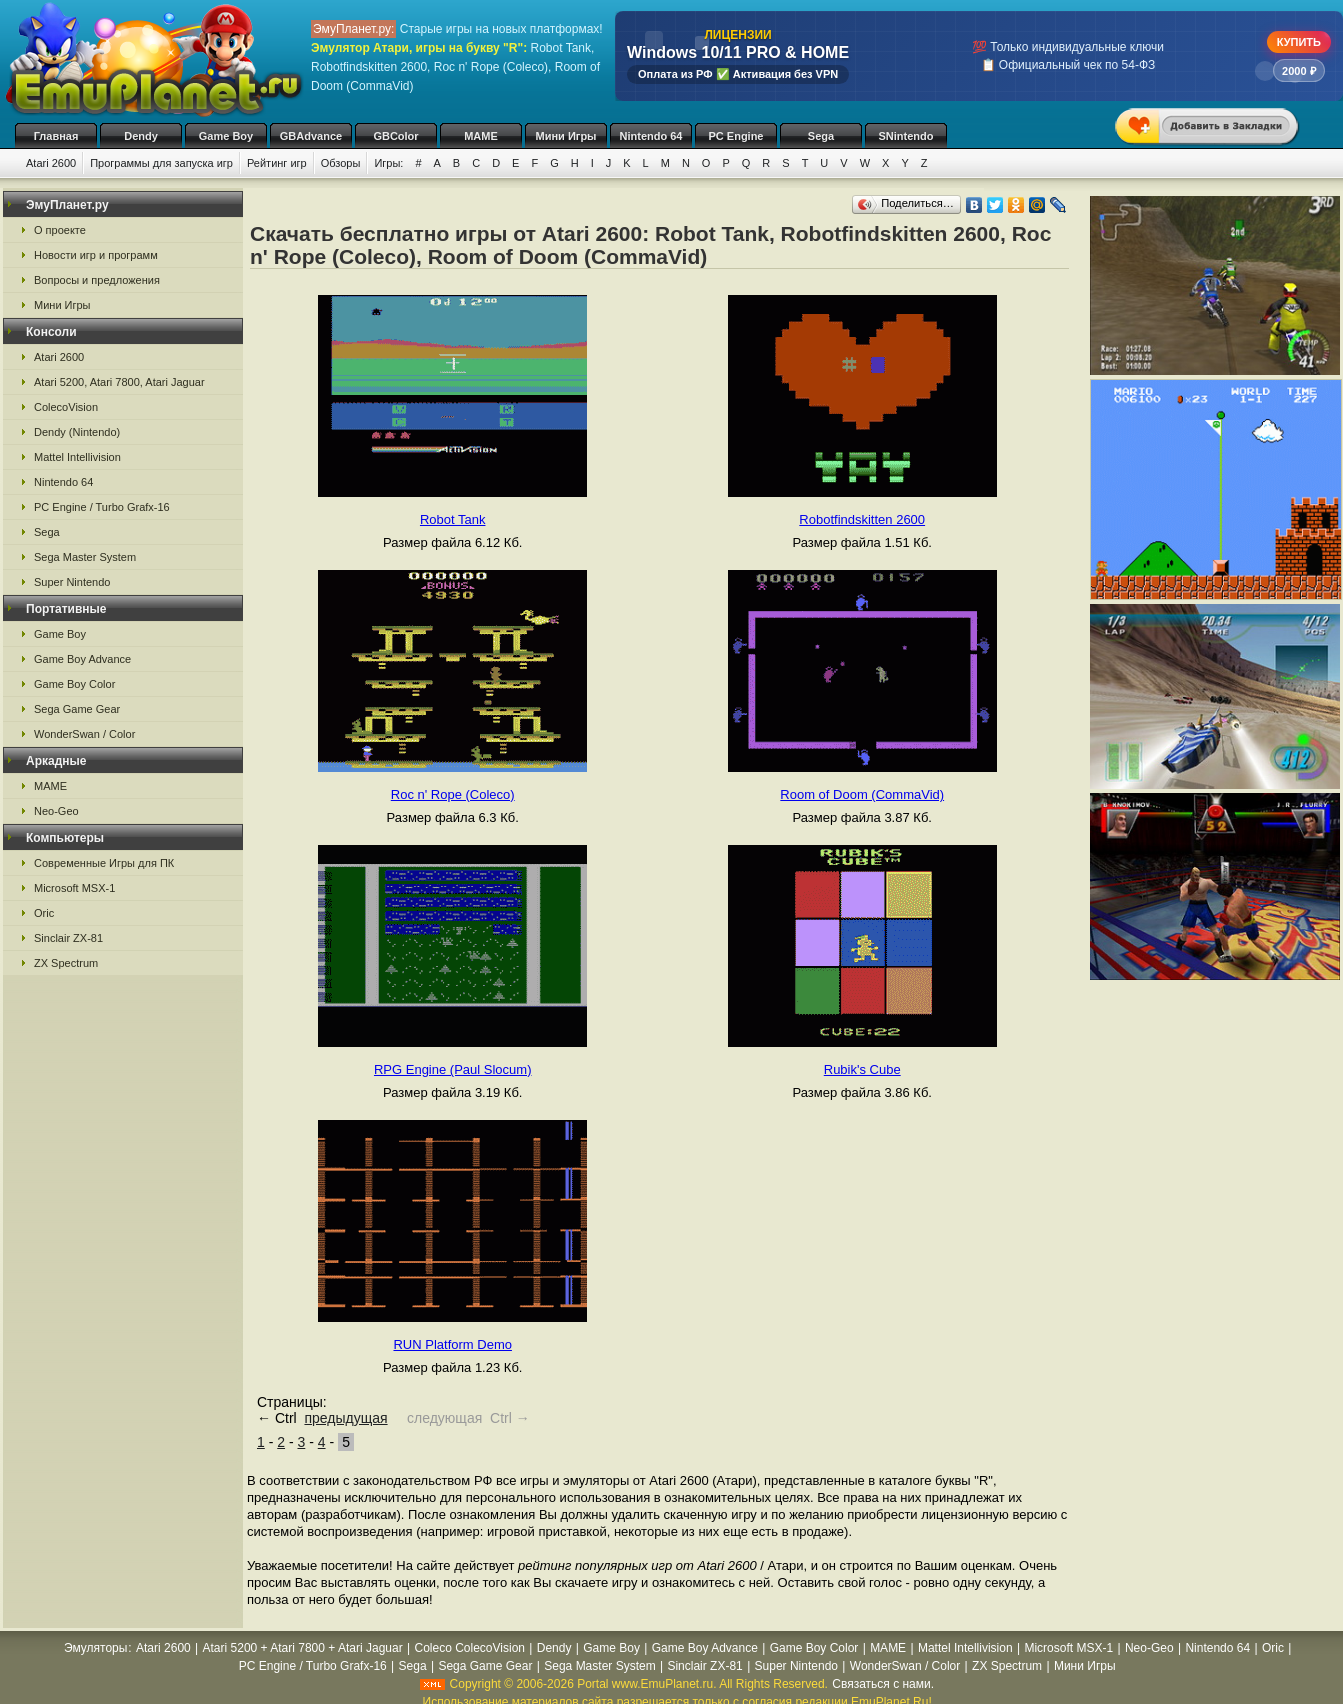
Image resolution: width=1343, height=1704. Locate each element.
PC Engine (735, 136)
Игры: (388, 163)
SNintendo (906, 136)
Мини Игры (566, 136)
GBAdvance (311, 136)
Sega (821, 136)
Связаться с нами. (883, 1684)
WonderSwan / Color (84, 734)
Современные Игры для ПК (104, 863)
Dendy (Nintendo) (77, 432)
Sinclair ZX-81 (68, 938)
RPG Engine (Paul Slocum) (453, 1069)
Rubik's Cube (862, 1069)
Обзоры (341, 163)
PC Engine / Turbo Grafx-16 (102, 507)
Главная (56, 136)
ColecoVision (66, 407)
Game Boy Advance (82, 659)
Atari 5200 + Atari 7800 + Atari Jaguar (303, 1648)
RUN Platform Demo (452, 1344)
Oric (44, 913)
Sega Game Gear (77, 709)
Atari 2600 (51, 163)
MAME (481, 136)
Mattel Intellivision (77, 457)
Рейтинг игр (277, 163)
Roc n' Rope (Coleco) (453, 794)
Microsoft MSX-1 (74, 888)
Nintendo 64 (651, 136)
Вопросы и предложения (97, 280)
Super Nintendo (72, 582)
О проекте (60, 230)
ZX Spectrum (66, 963)
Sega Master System (85, 557)
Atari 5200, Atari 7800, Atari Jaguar (119, 382)
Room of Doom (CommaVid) (862, 794)
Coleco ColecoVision (469, 1648)
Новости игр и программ (96, 255)
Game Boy (226, 136)
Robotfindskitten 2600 (862, 519)
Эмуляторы (95, 1648)
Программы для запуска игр (161, 163)
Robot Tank (453, 519)
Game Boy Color (74, 684)
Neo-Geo (56, 811)
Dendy (141, 136)
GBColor (395, 136)
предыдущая (345, 1418)
